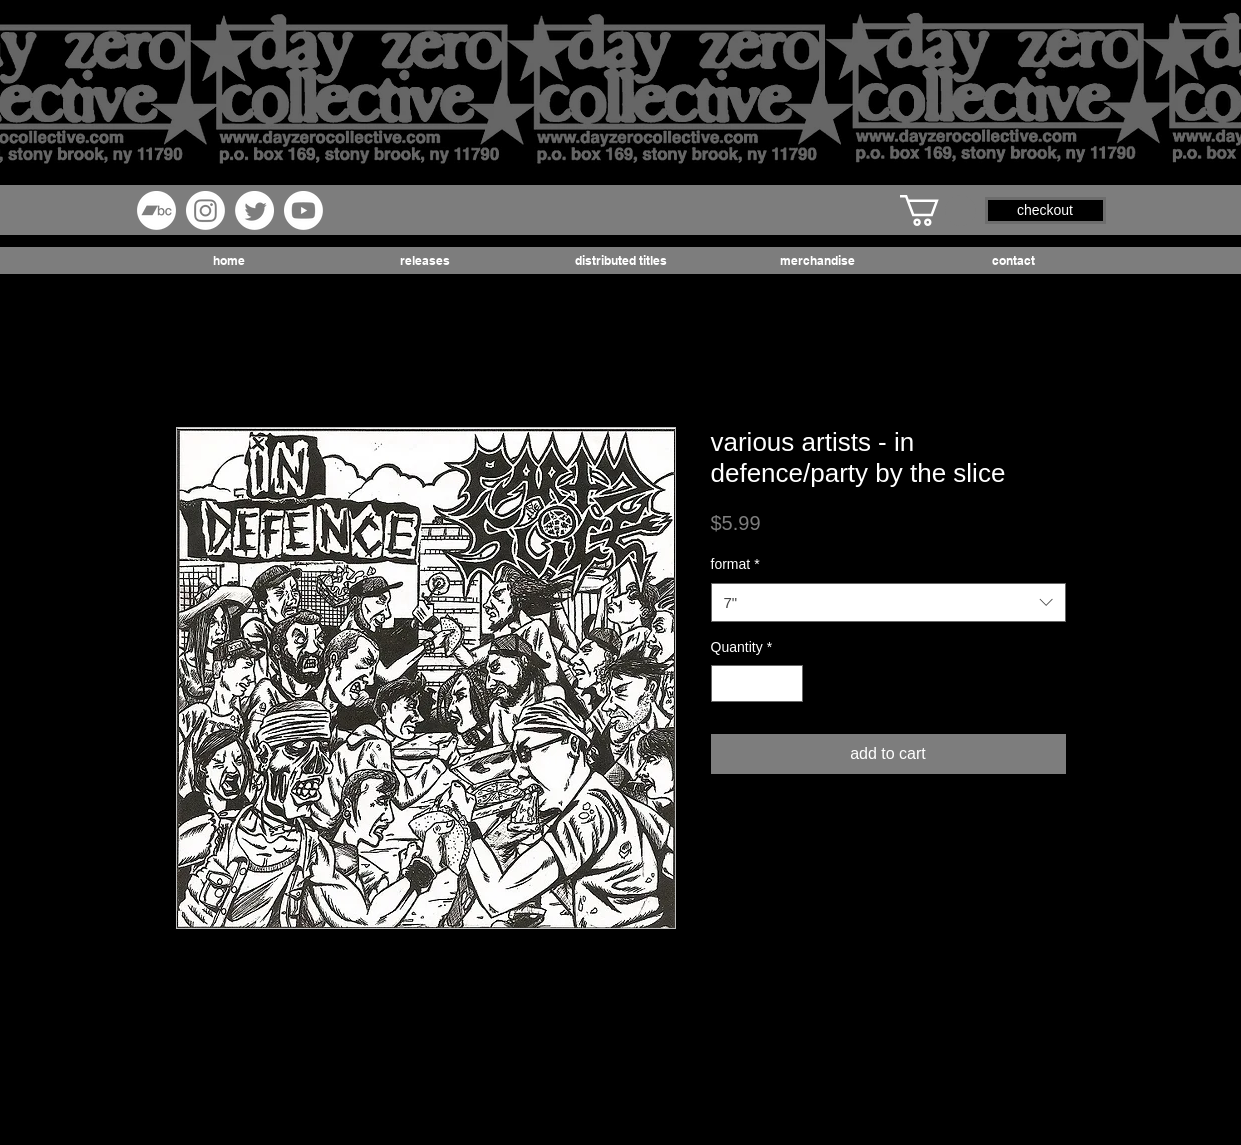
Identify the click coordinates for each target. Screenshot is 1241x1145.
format (735, 564)
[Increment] (787, 683)
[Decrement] (726, 683)
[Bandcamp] (156, 210)
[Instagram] (205, 210)
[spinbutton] (757, 683)
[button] (938, 210)
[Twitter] (254, 210)
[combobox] (888, 602)
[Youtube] (303, 210)
